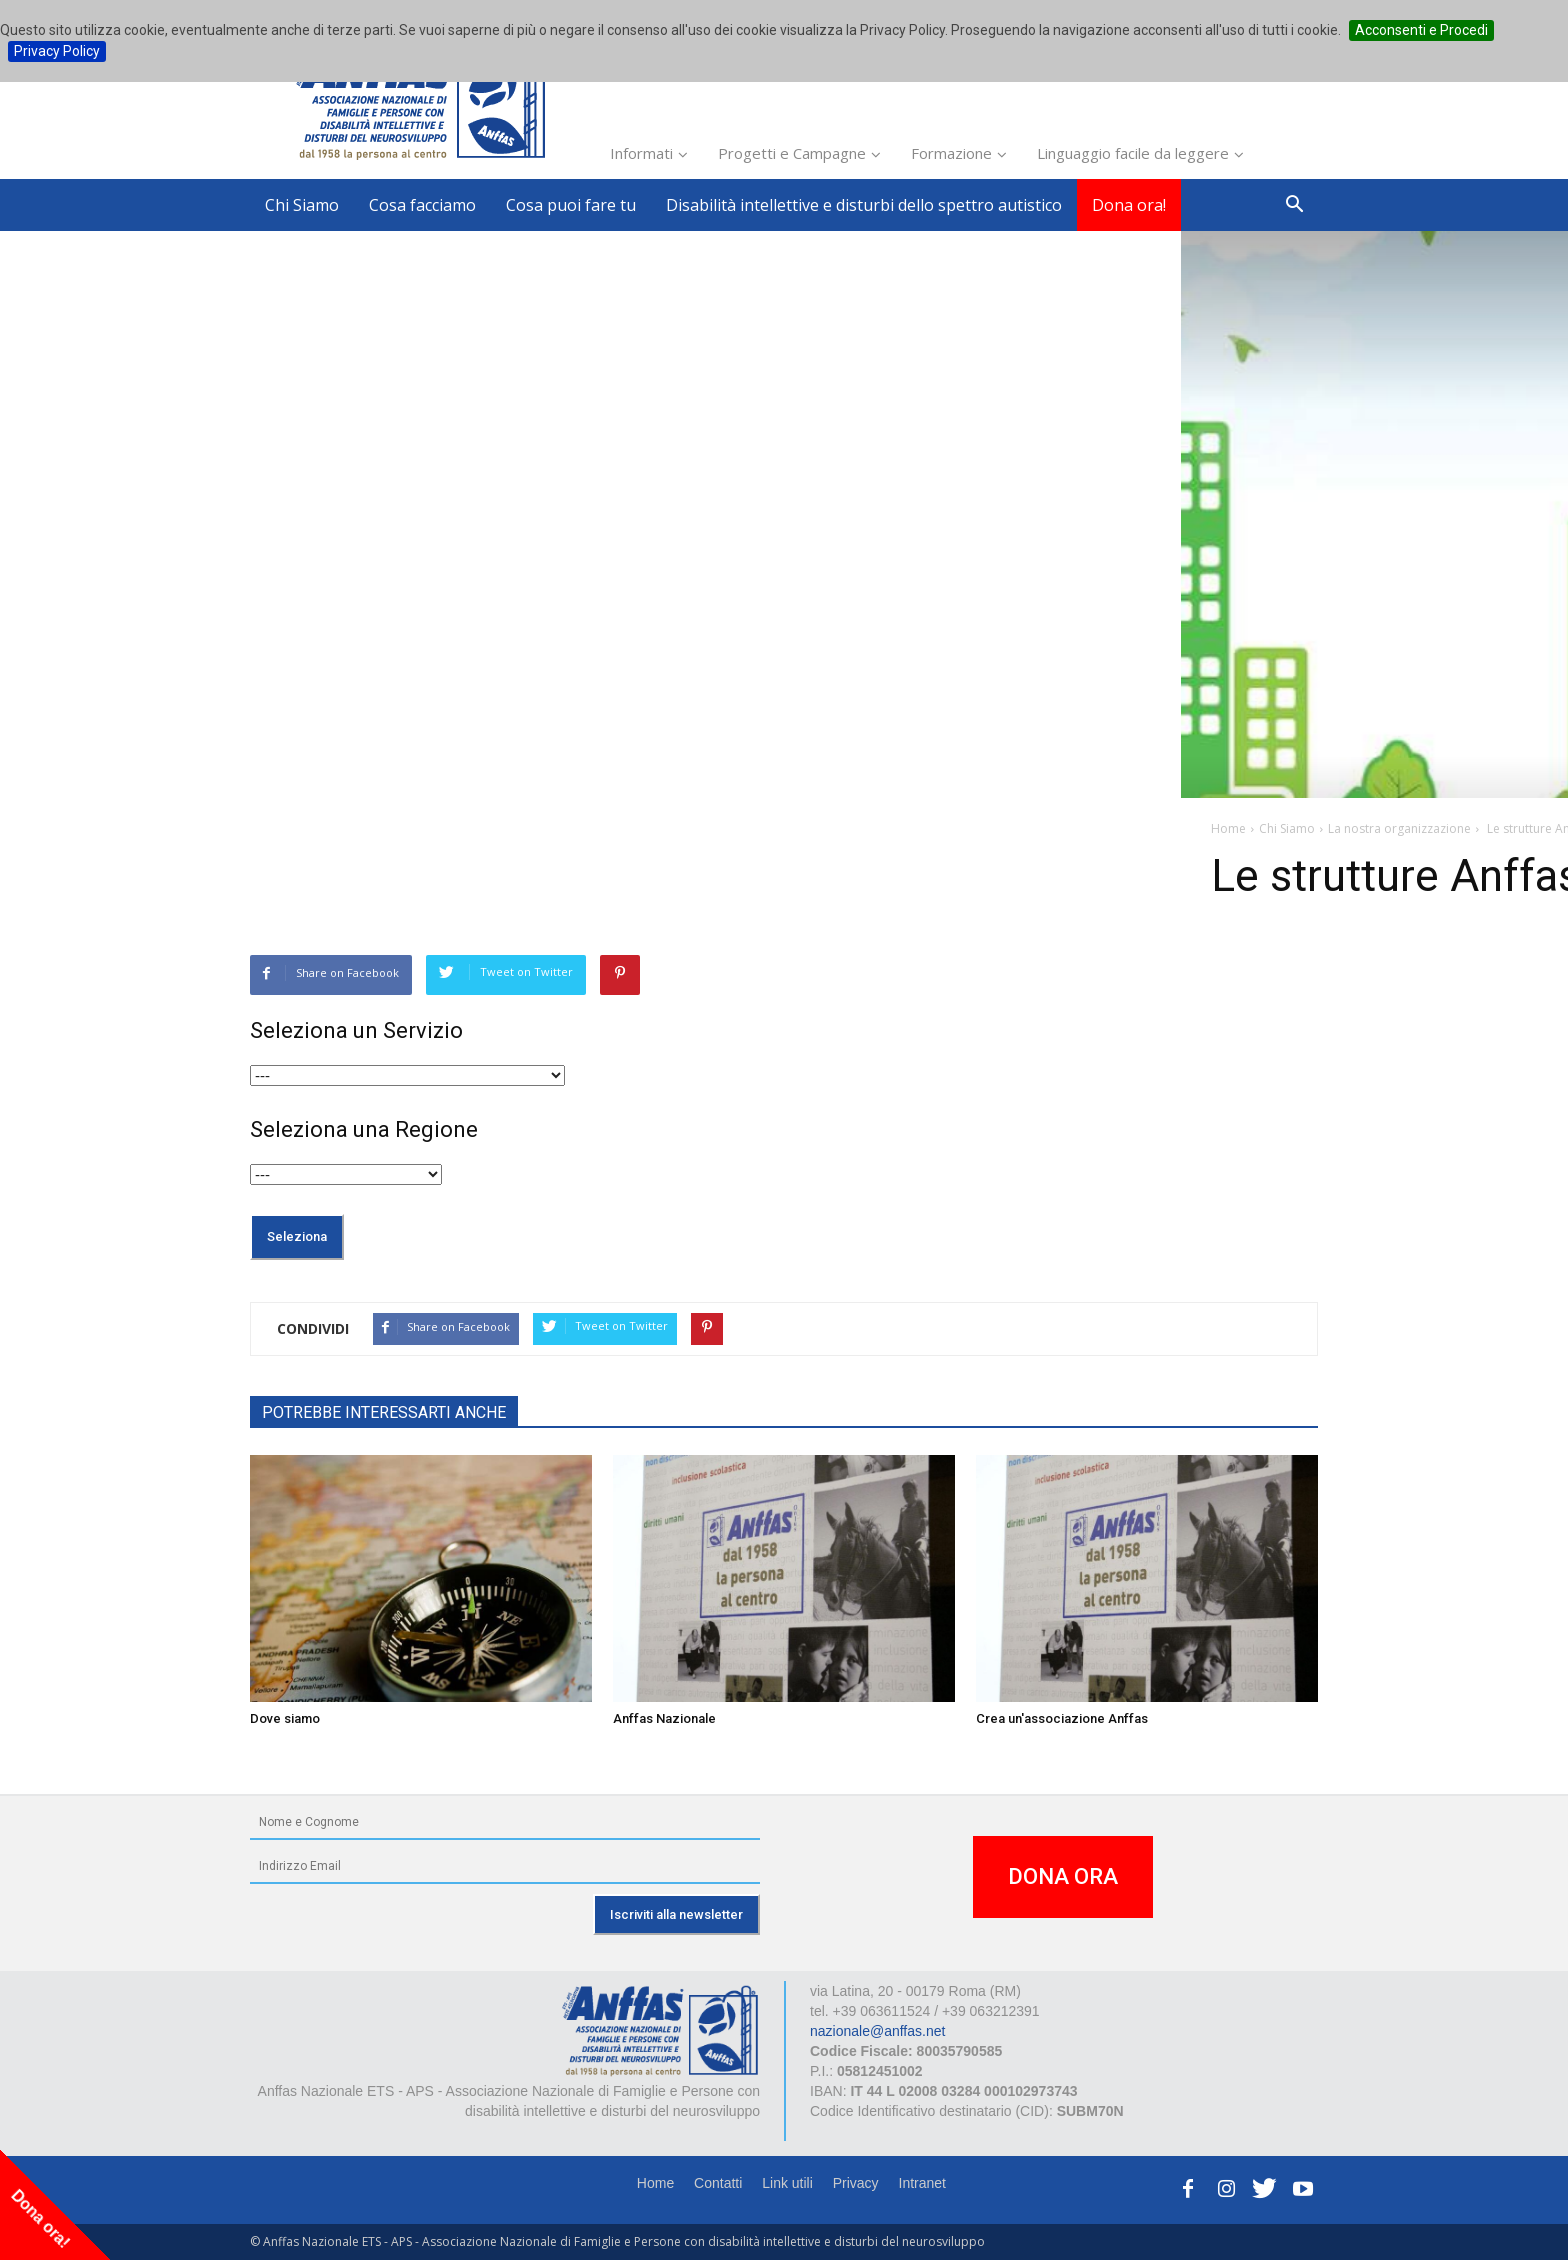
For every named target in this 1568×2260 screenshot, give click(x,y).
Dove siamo (285, 1718)
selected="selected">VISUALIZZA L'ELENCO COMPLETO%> (407, 1075)
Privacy (856, 2183)
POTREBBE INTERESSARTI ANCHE (384, 1412)
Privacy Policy (57, 51)
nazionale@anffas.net (877, 2031)
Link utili (787, 2183)
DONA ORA (1063, 1876)
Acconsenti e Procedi (1421, 30)
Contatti (718, 2183)
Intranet (922, 2183)
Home (655, 2183)
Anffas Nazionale (664, 1718)
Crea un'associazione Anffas (1062, 1718)
